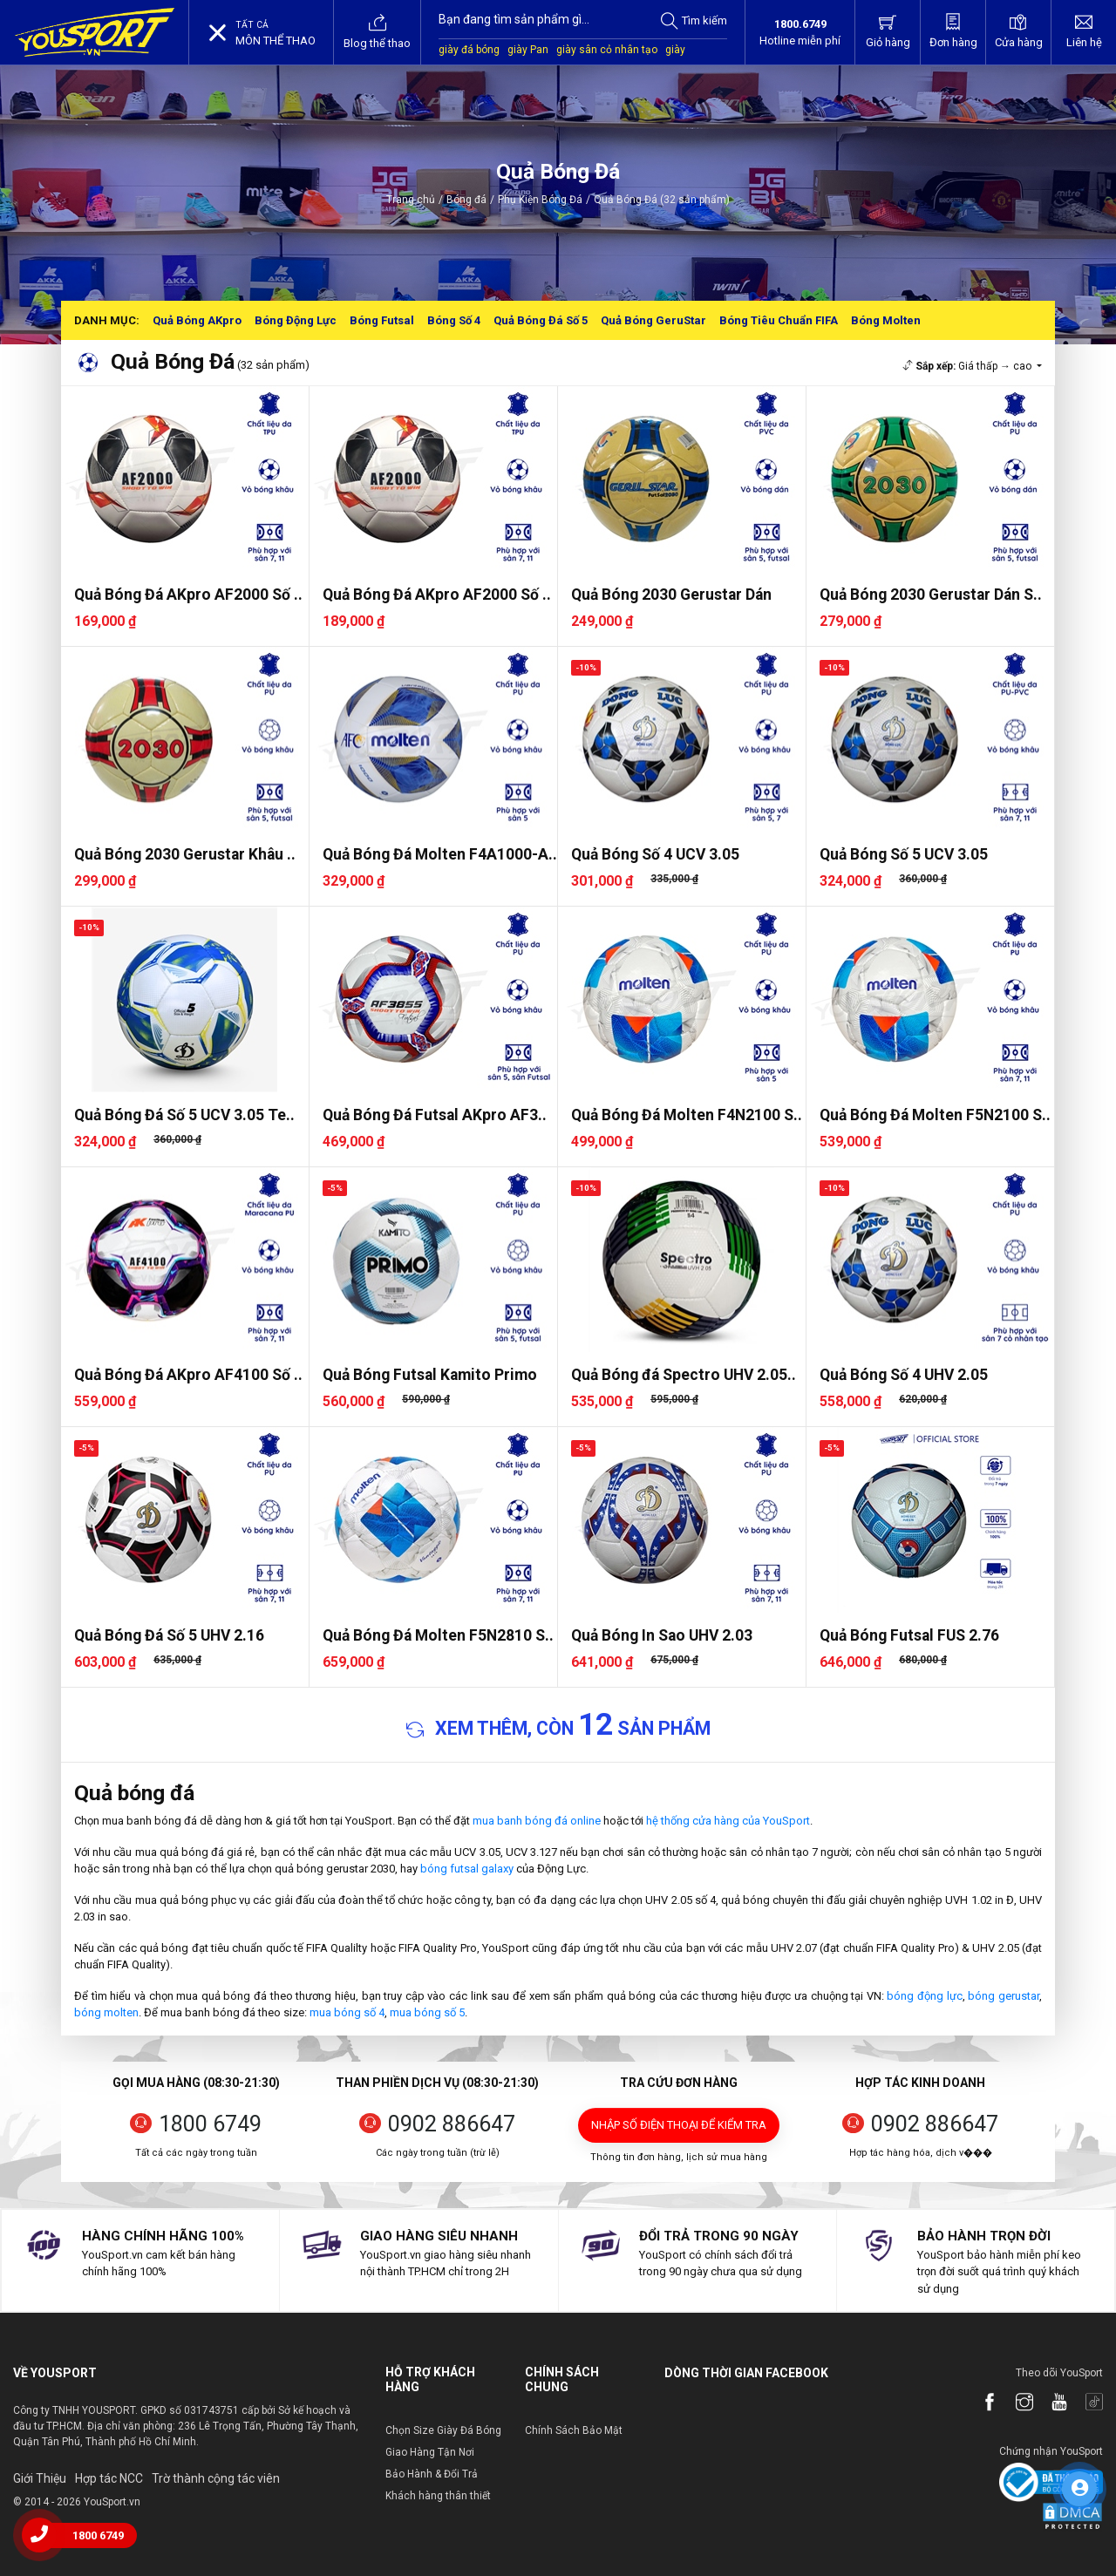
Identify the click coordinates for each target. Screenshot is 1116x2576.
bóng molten (106, 2012)
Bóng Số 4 (453, 320)
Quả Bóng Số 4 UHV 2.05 (904, 1374)
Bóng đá (466, 200)
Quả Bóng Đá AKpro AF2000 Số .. (188, 594)
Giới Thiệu (39, 2478)
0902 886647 (451, 2124)
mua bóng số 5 (427, 2012)
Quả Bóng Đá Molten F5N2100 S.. (935, 1115)
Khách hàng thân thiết (438, 2496)
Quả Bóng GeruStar (653, 320)
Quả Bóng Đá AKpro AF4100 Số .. (188, 1374)
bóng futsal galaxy (467, 1868)
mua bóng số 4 (347, 2012)
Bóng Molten (886, 320)
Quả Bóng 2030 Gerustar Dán (671, 594)
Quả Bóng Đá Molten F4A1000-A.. (440, 854)
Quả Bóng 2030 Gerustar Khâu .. (185, 854)
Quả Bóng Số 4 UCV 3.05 (655, 854)
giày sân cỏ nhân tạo (606, 50)
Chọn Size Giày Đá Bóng (443, 2430)
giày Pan (527, 50)
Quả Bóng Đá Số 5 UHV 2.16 (169, 1635)
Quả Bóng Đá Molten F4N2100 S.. (686, 1115)
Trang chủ (410, 200)
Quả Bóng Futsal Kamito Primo (430, 1374)
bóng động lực (924, 1995)
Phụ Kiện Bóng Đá (540, 200)
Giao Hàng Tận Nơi (429, 2452)
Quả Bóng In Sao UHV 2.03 (661, 1635)
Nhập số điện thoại (678, 2124)
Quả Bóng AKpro (197, 320)
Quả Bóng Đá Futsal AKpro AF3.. (435, 1115)
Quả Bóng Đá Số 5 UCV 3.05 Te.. (184, 1115)
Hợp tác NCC (109, 2478)
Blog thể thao (377, 31)
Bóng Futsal (382, 320)
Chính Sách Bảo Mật (574, 2430)
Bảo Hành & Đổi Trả (431, 2474)
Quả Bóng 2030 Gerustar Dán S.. (931, 594)
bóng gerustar (1003, 1995)
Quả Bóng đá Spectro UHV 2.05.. (683, 1374)
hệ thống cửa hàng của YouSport (728, 1820)
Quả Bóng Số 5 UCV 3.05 (904, 854)
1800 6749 (210, 2124)
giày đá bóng (469, 50)
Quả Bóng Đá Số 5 (540, 320)
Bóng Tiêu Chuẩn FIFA (778, 320)
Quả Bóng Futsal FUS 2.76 (909, 1635)
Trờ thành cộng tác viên (216, 2478)
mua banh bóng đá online (537, 1820)
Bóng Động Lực (296, 320)
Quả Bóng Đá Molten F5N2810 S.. (438, 1635)
